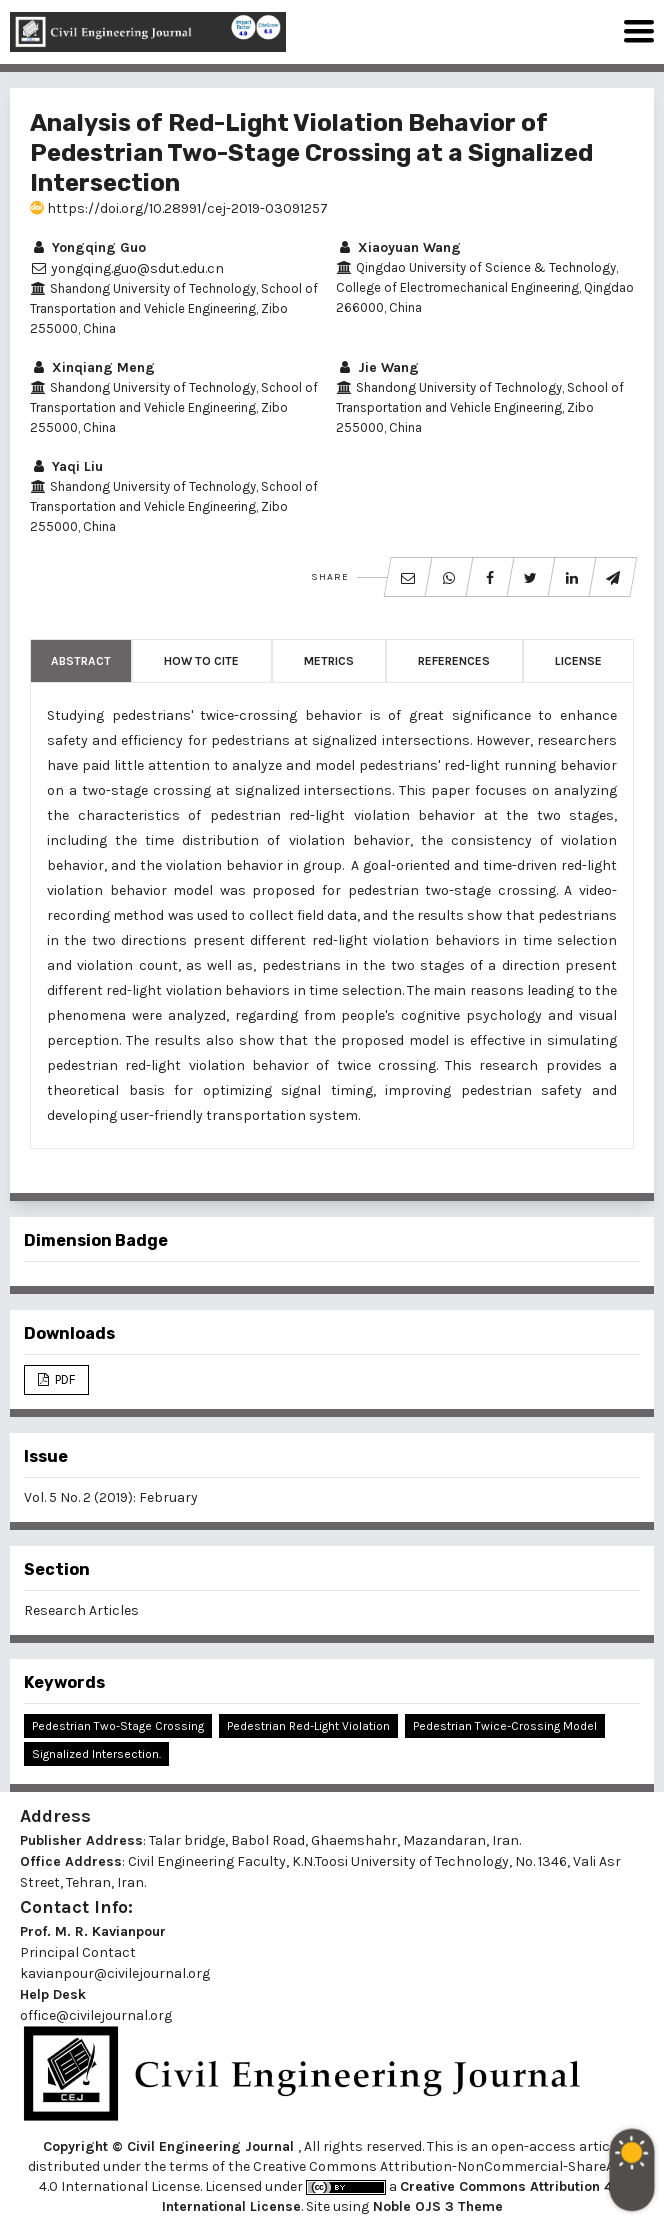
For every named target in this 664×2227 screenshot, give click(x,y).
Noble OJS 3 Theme (436, 2206)
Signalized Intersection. (96, 1754)
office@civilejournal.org (96, 2015)
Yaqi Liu (66, 466)
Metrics (329, 661)
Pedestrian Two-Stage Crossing (118, 1726)
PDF (63, 1379)
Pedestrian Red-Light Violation (308, 1726)
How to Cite (201, 661)
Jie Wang (377, 367)
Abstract (81, 661)
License (578, 661)
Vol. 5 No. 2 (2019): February (111, 1497)
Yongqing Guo (88, 247)
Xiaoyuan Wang (398, 247)
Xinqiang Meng (92, 367)
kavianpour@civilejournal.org (115, 1973)
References (454, 661)
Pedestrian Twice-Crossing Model (505, 1726)
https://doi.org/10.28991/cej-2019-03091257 (179, 208)
